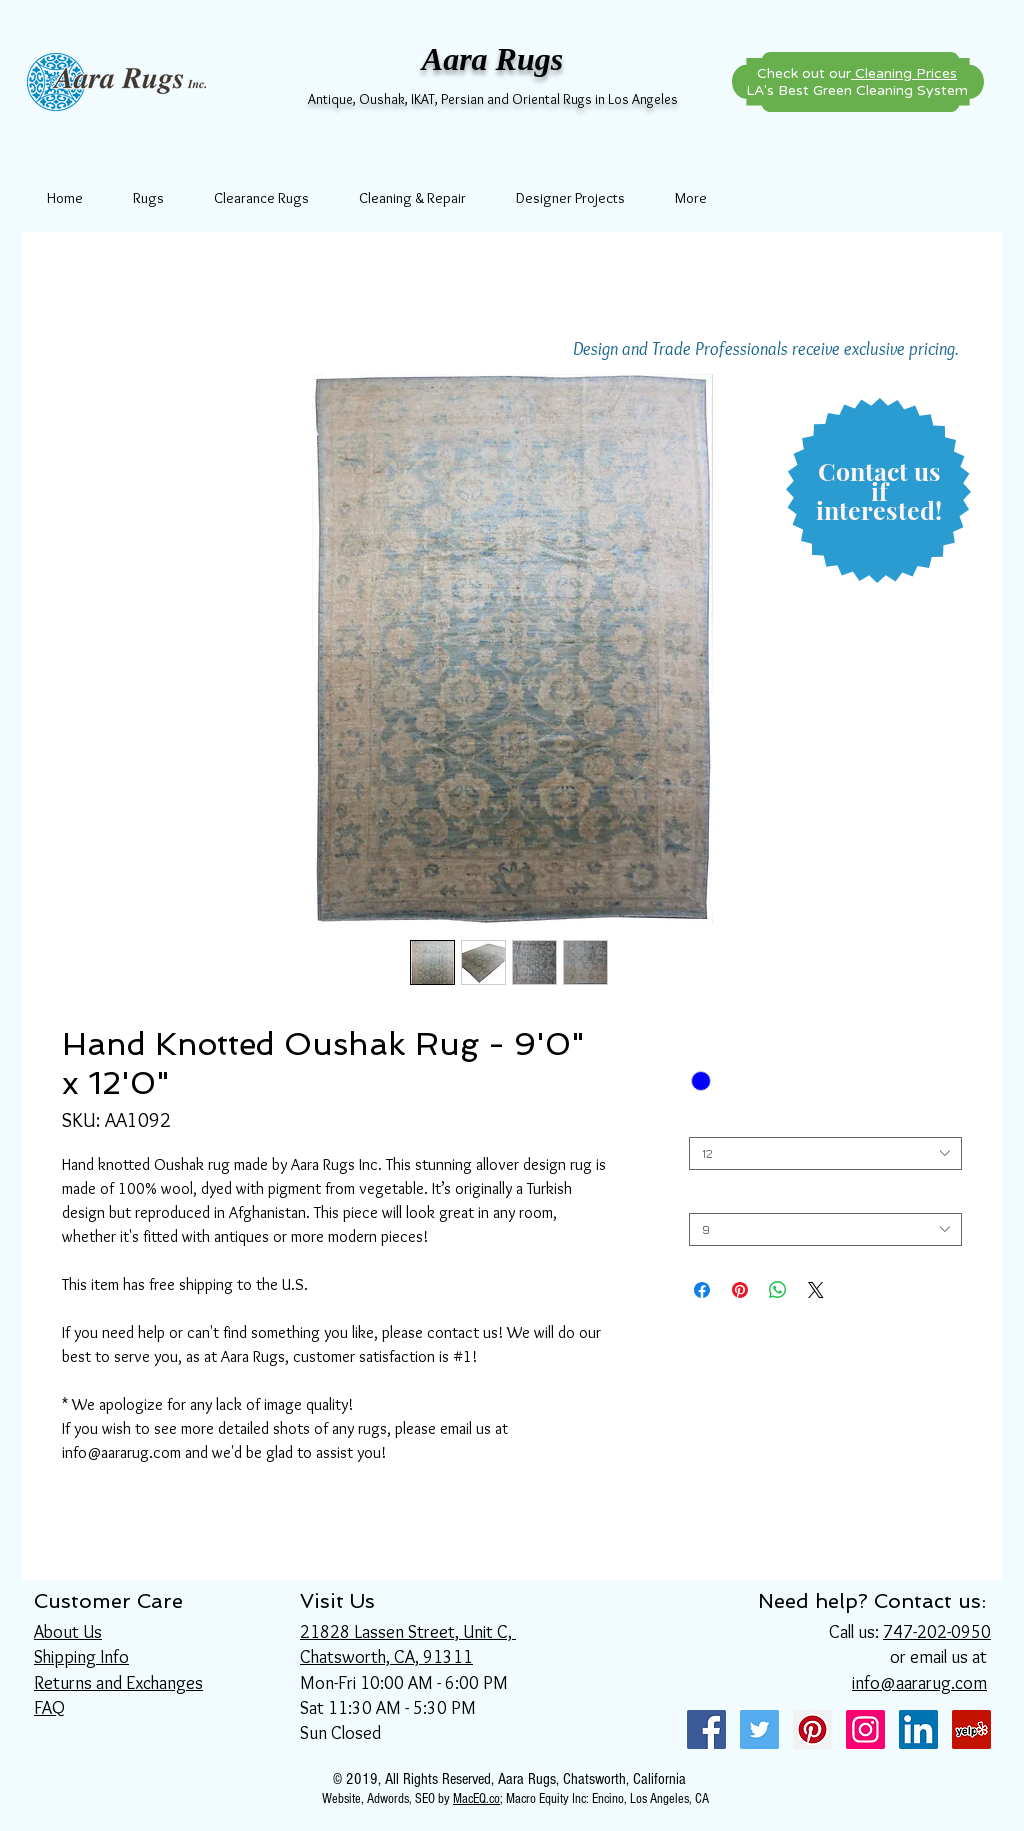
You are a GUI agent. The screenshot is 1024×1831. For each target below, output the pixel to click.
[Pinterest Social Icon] (812, 1729)
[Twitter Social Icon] (759, 1729)
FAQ (49, 1708)
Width (705, 1197)
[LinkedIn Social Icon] (918, 1729)
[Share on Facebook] (702, 1290)
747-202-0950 (937, 1632)
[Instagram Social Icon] (865, 1729)
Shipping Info (81, 1657)
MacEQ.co (476, 1799)
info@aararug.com (919, 1683)
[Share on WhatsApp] (778, 1290)
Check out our (857, 73)
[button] (879, 491)
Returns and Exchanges (118, 1683)
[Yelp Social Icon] (971, 1729)
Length (710, 1121)
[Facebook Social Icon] (706, 1729)
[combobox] (825, 1153)
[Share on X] (816, 1290)
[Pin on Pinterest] (740, 1290)
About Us (68, 1632)
